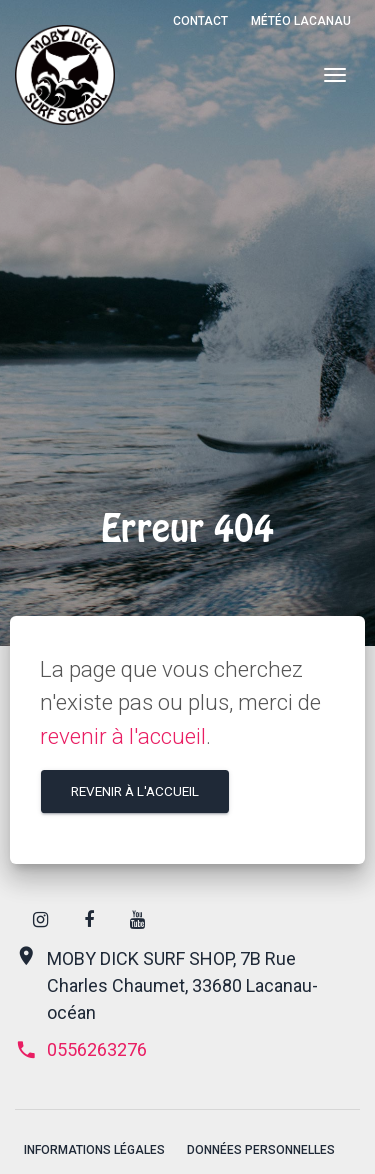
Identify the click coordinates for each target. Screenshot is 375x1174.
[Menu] (334, 75)
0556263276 (81, 1049)
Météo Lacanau (301, 21)
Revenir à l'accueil (135, 791)
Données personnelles (261, 1150)
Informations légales (94, 1150)
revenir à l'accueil (123, 736)
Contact (200, 21)
